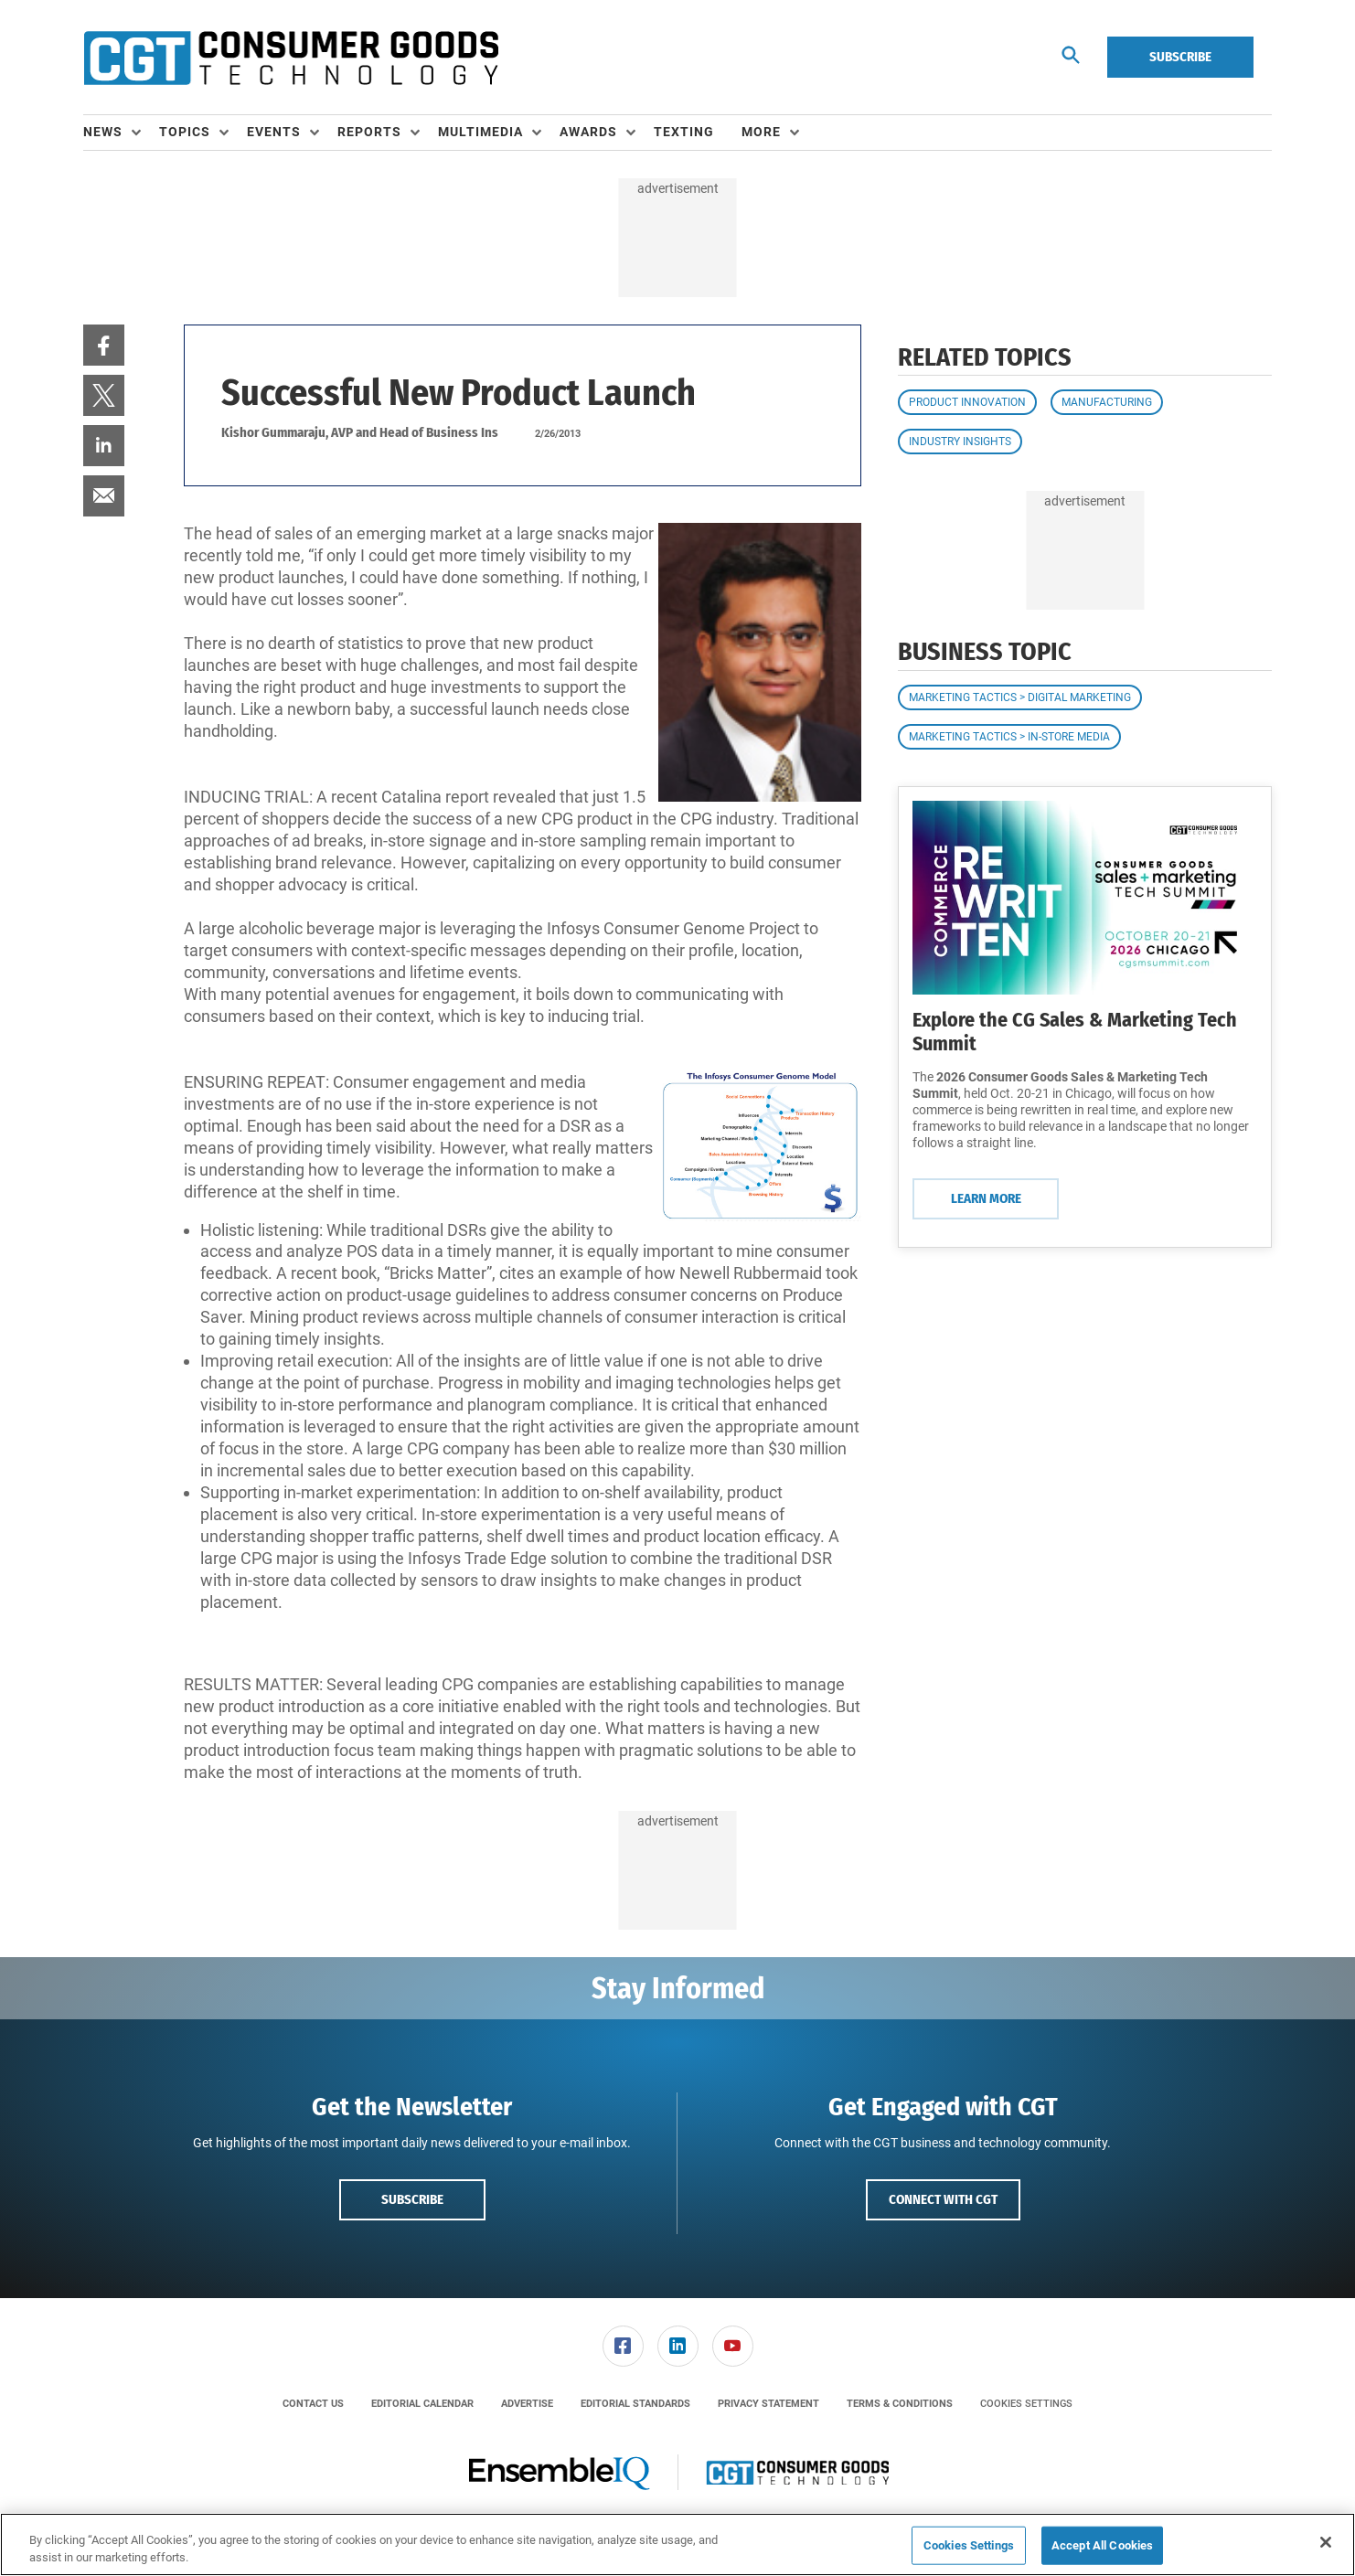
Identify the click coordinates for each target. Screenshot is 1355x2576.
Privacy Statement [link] (768, 2404)
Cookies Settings (1026, 2404)
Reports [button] (369, 131)
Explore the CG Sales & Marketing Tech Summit (1074, 1031)
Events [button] (274, 131)
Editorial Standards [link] (635, 2404)
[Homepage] (290, 57)
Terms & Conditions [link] (900, 2404)
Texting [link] (684, 131)
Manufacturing (1107, 402)
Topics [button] (184, 131)
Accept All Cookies (1102, 2545)
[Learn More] (1084, 898)
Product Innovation (967, 402)
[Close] (1326, 2542)
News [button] (103, 131)
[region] (677, 2544)
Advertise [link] (527, 2404)
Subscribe (1180, 56)
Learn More (986, 1198)
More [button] (761, 131)
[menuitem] (121, 132)
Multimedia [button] (480, 131)
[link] (103, 345)
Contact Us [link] (313, 2404)
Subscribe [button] (412, 2199)
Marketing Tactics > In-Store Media (1009, 736)
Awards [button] (588, 131)
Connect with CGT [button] (943, 2199)
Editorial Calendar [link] (422, 2404)
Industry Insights (960, 441)
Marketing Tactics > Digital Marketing (1020, 697)
